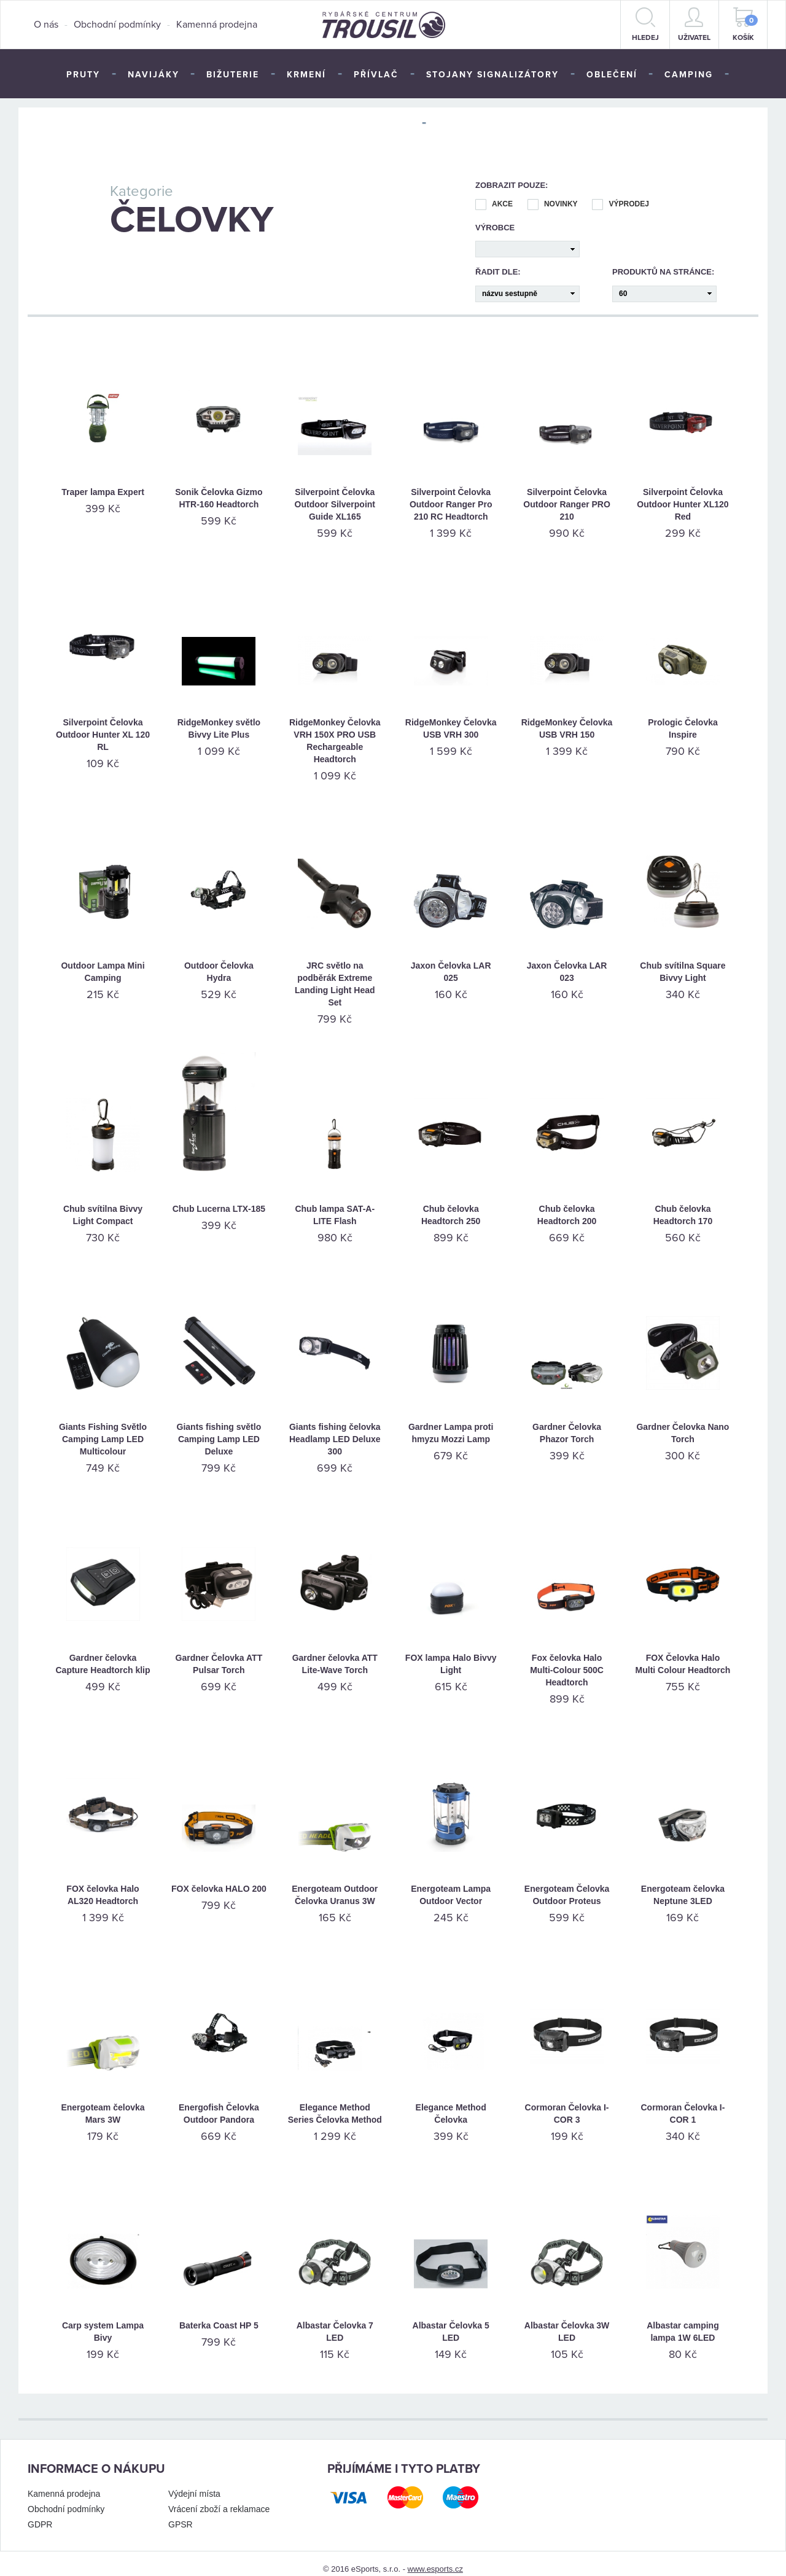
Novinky (552, 193)
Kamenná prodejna (216, 24)
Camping (688, 74)
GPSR (180, 2513)
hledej (645, 24)
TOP (448, 124)
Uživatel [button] (694, 24)
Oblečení (611, 74)
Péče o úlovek (368, 124)
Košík (745, 24)
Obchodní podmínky (117, 24)
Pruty (83, 74)
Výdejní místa (194, 2483)
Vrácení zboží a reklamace (219, 2498)
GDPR (40, 2513)
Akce (494, 193)
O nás (46, 24)
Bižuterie (232, 74)
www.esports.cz (435, 2557)
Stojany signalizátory (492, 74)
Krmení (306, 74)
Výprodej (620, 193)
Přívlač (376, 74)
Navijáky (153, 74)
